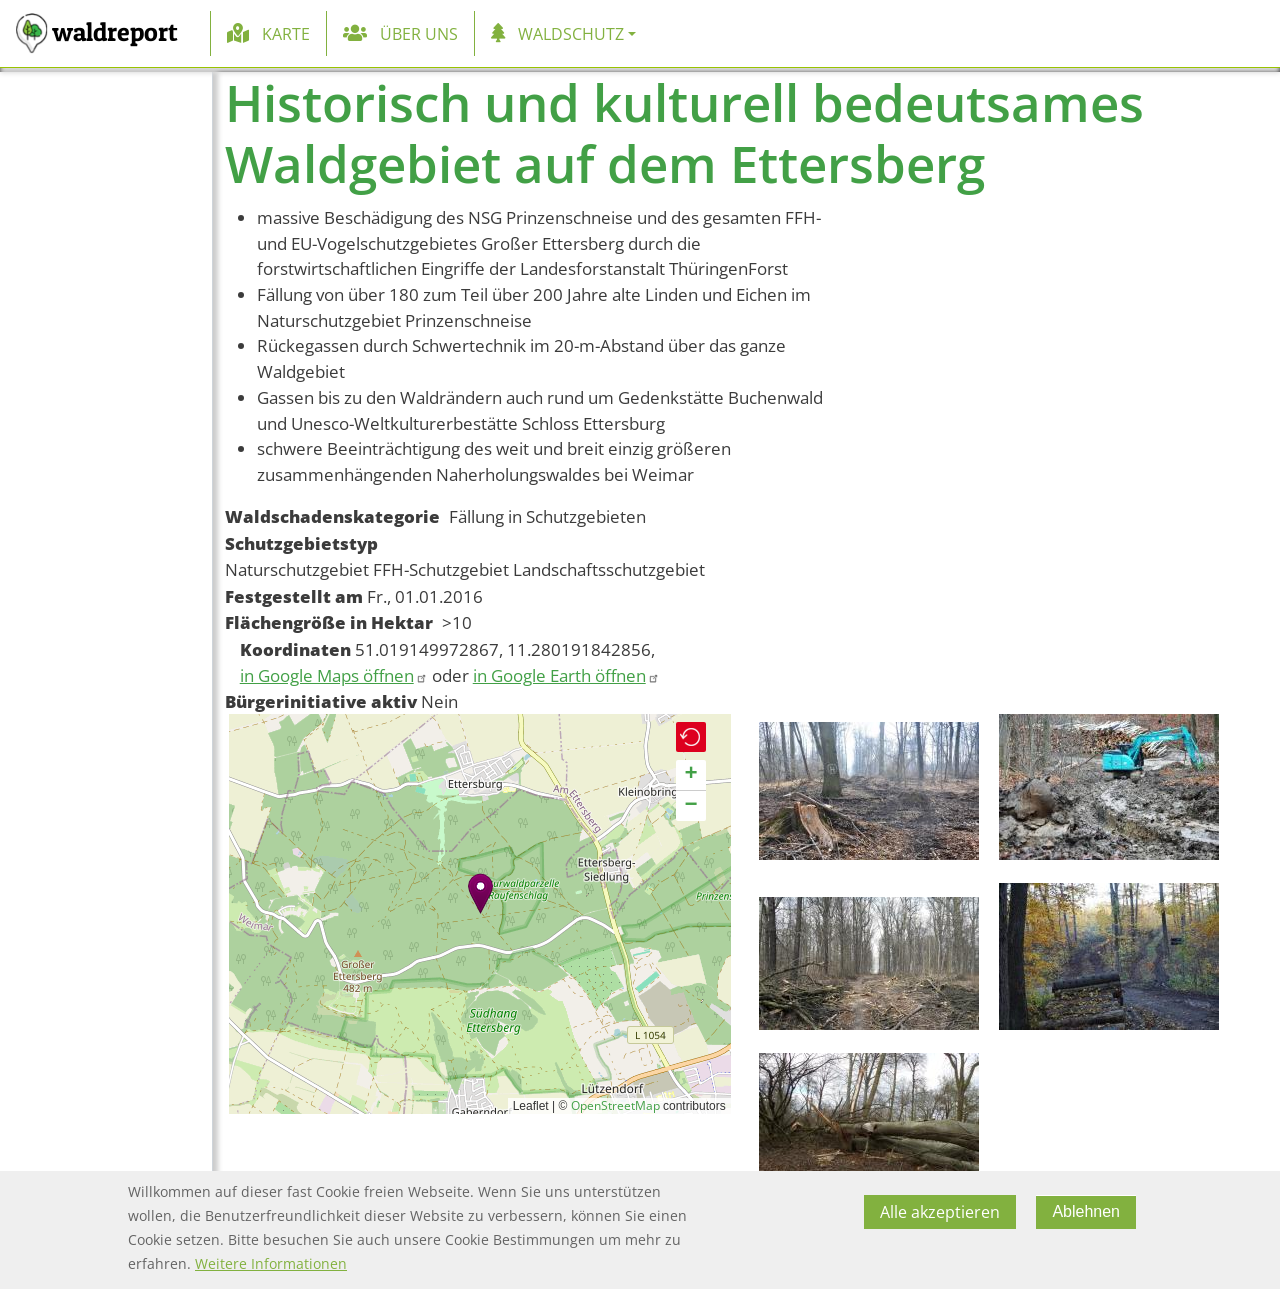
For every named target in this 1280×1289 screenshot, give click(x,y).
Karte (286, 34)
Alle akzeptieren (940, 1212)
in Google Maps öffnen (334, 675)
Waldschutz (571, 34)
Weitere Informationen (271, 1263)
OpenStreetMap (615, 1105)
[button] (480, 893)
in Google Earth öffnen (566, 675)
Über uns (419, 34)
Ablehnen (1086, 1211)
